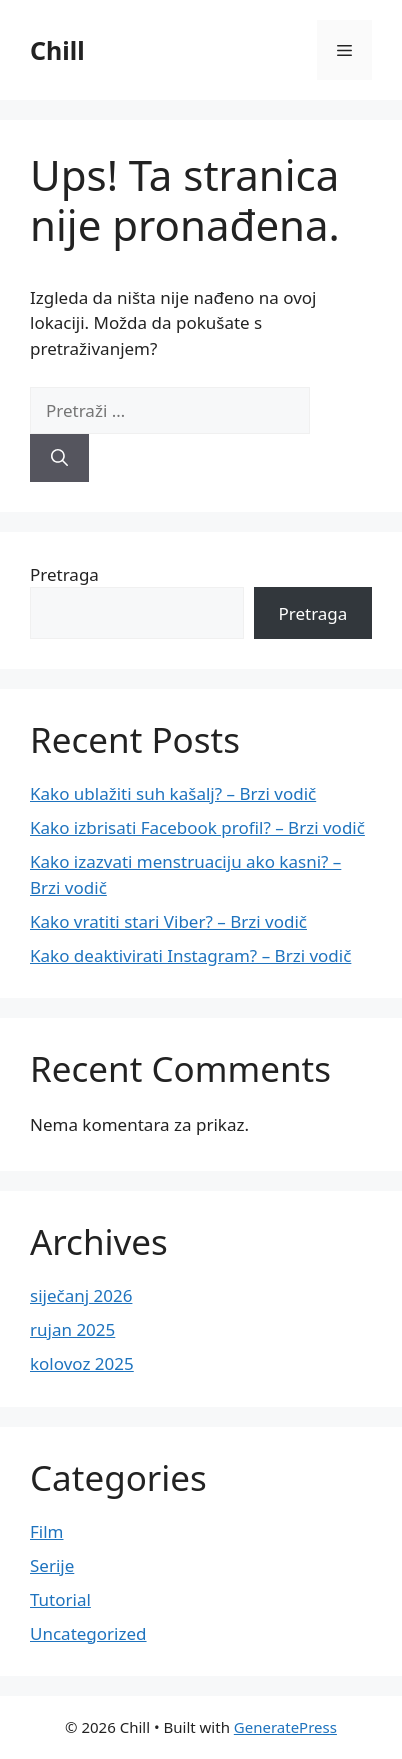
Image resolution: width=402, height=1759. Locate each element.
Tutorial (60, 1599)
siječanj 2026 (81, 1295)
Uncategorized (88, 1633)
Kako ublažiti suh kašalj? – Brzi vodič (173, 793)
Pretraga (64, 574)
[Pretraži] (59, 458)
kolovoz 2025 (82, 1363)
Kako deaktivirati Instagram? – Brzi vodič (190, 955)
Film (47, 1531)
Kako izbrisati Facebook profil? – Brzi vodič (197, 827)
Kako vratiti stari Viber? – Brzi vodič (168, 921)
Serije (52, 1565)
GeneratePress (285, 1727)
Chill (57, 50)
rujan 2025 (72, 1329)
